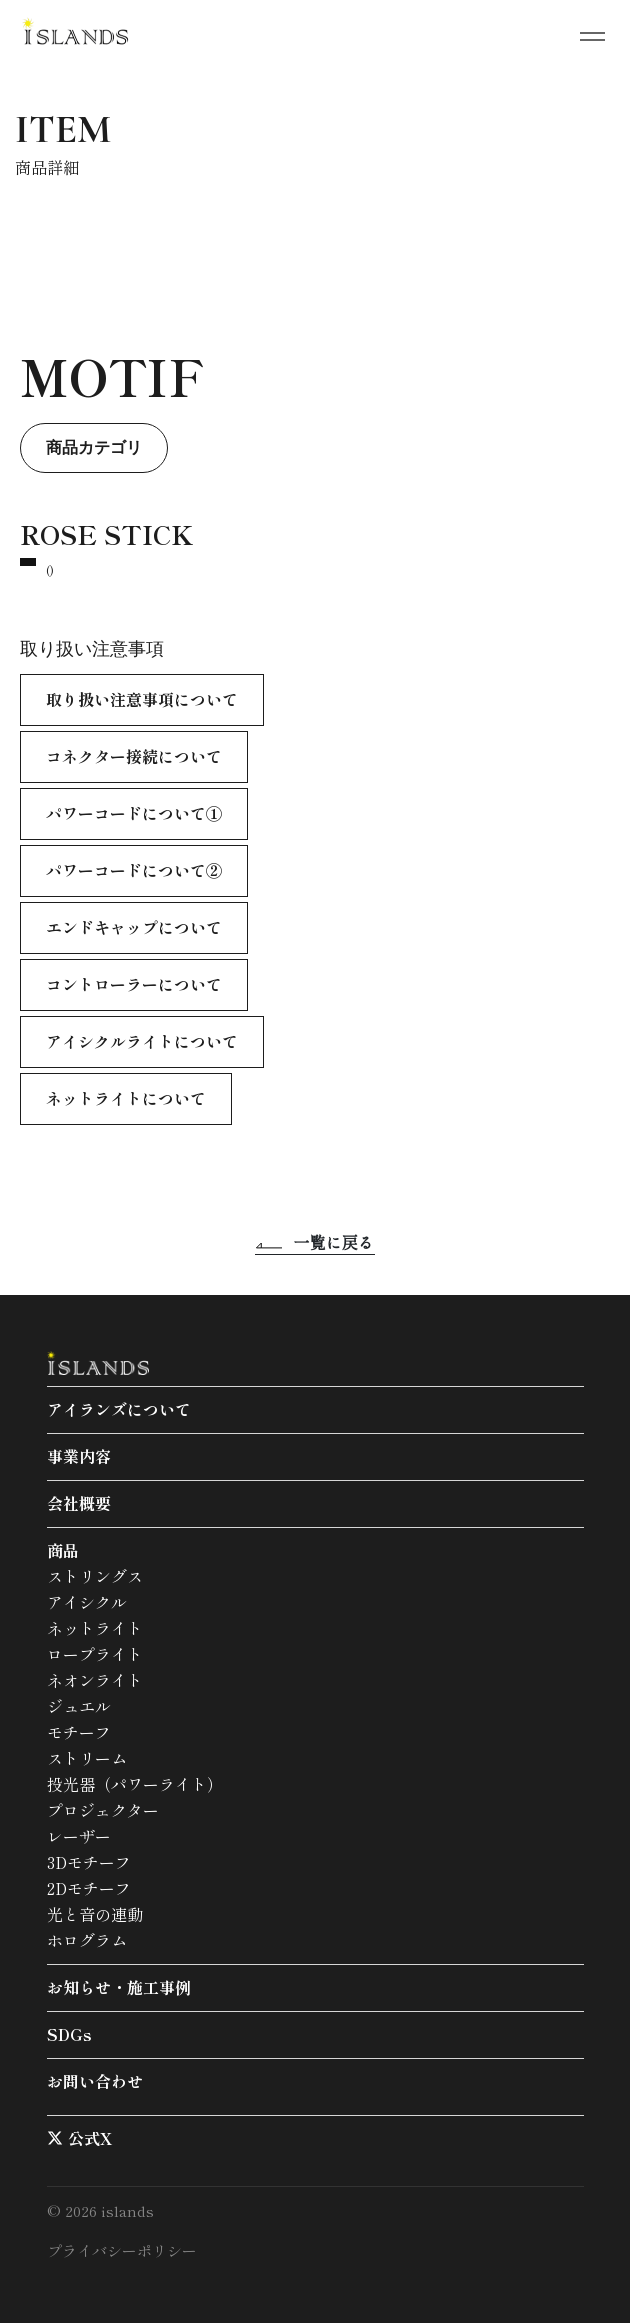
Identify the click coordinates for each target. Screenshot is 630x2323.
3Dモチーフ (89, 1862)
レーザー (79, 1836)
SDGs (69, 2034)
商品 (63, 1550)
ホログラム (87, 1940)
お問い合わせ (95, 2081)
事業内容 (79, 1456)
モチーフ (79, 1732)
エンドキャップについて (134, 927)
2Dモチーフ (89, 1888)
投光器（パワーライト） (135, 1784)
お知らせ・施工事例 (119, 1987)
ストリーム (87, 1758)
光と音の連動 (95, 1914)
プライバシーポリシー (122, 2250)
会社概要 (79, 1503)
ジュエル (79, 1706)
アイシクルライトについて (142, 1041)
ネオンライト (95, 1680)
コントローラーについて (134, 984)
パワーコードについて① (134, 813)
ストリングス (95, 1576)
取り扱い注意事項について (142, 699)
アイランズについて (119, 1409)
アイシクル (87, 1602)
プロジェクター (103, 1810)
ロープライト (95, 1654)
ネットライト (95, 1628)
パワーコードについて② (134, 870)
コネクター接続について (134, 756)
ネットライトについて (126, 1098)
